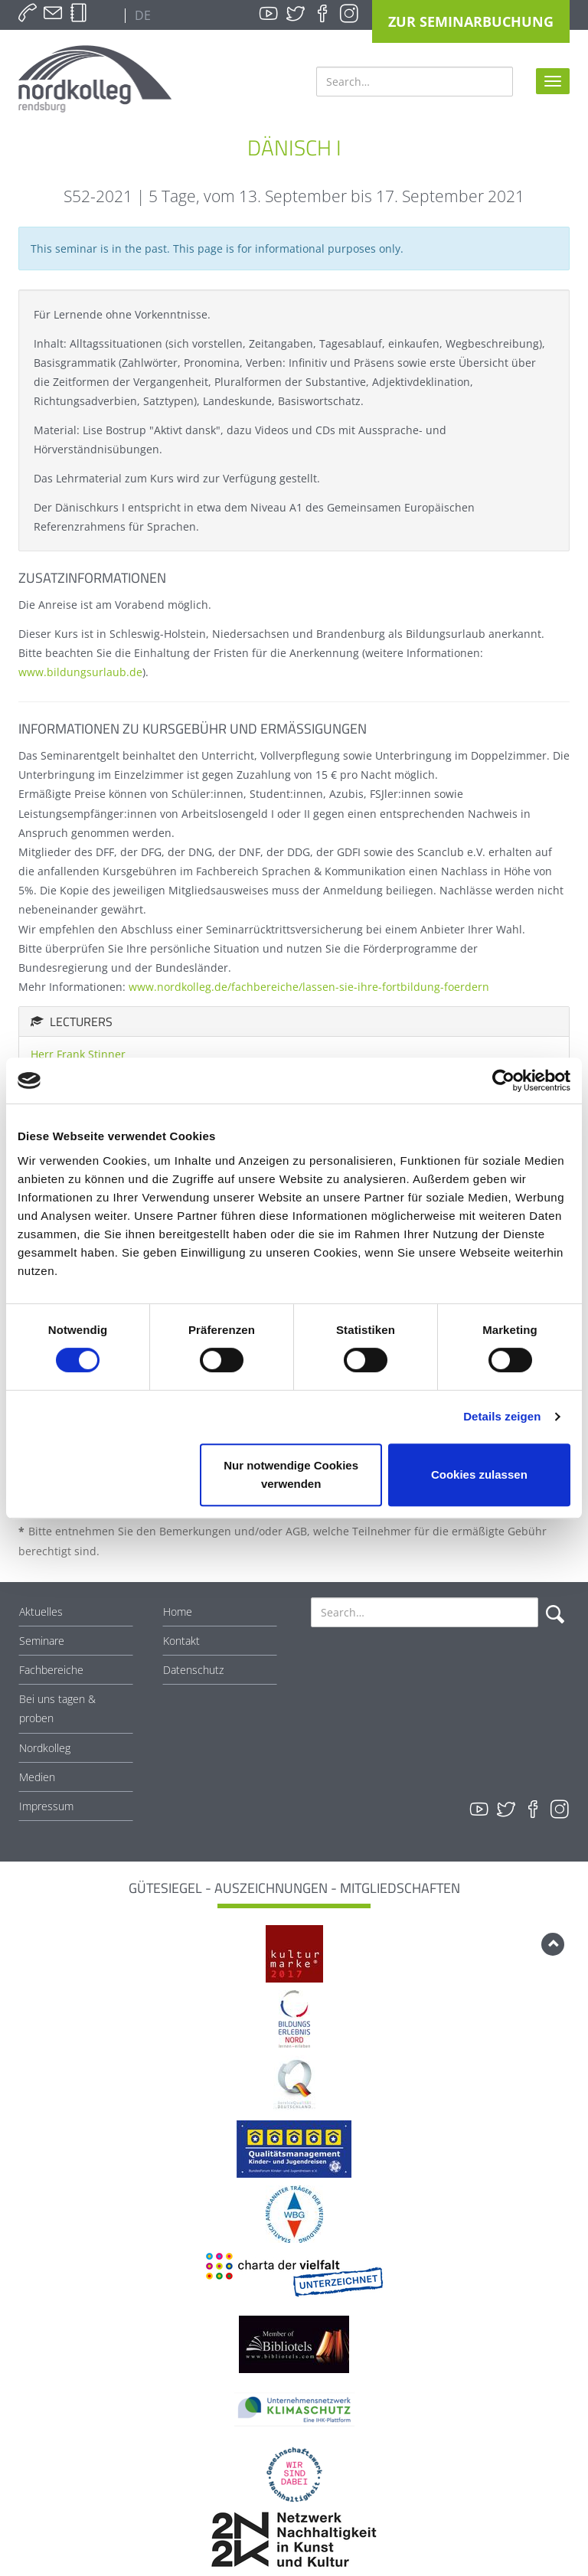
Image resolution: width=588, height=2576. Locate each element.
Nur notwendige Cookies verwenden (291, 1474)
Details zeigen (502, 1416)
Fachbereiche (51, 1669)
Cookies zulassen (479, 1474)
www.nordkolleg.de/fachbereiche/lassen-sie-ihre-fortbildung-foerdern (309, 986)
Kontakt (181, 1640)
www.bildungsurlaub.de (80, 672)
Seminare (41, 1640)
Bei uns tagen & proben (57, 1708)
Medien (37, 1777)
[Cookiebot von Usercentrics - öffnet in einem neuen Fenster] (503, 1080)
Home (177, 1611)
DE (141, 15)
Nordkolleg (44, 1748)
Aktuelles (41, 1611)
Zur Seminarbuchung (471, 21)
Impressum (46, 1806)
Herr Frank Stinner (78, 1054)
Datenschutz (193, 1669)
